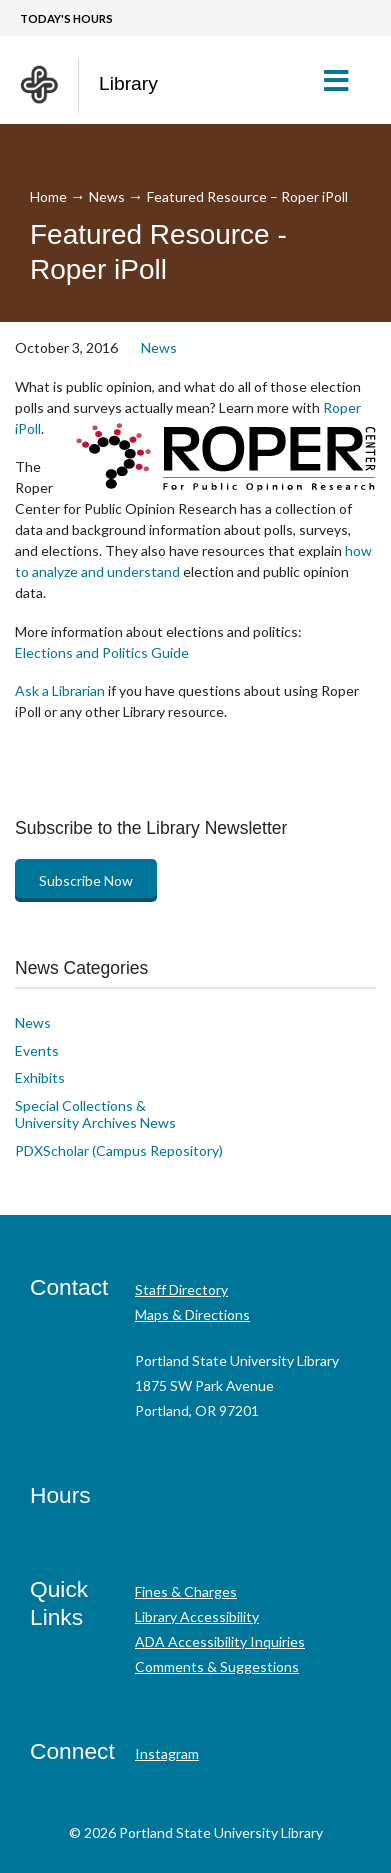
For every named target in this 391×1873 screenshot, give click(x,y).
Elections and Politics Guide (102, 652)
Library (128, 83)
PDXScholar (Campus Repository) (119, 1150)
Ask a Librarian (60, 690)
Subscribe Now (86, 880)
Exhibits (40, 1077)
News (107, 196)
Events (37, 1050)
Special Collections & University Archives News (95, 1114)
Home (48, 196)
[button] (344, 80)
